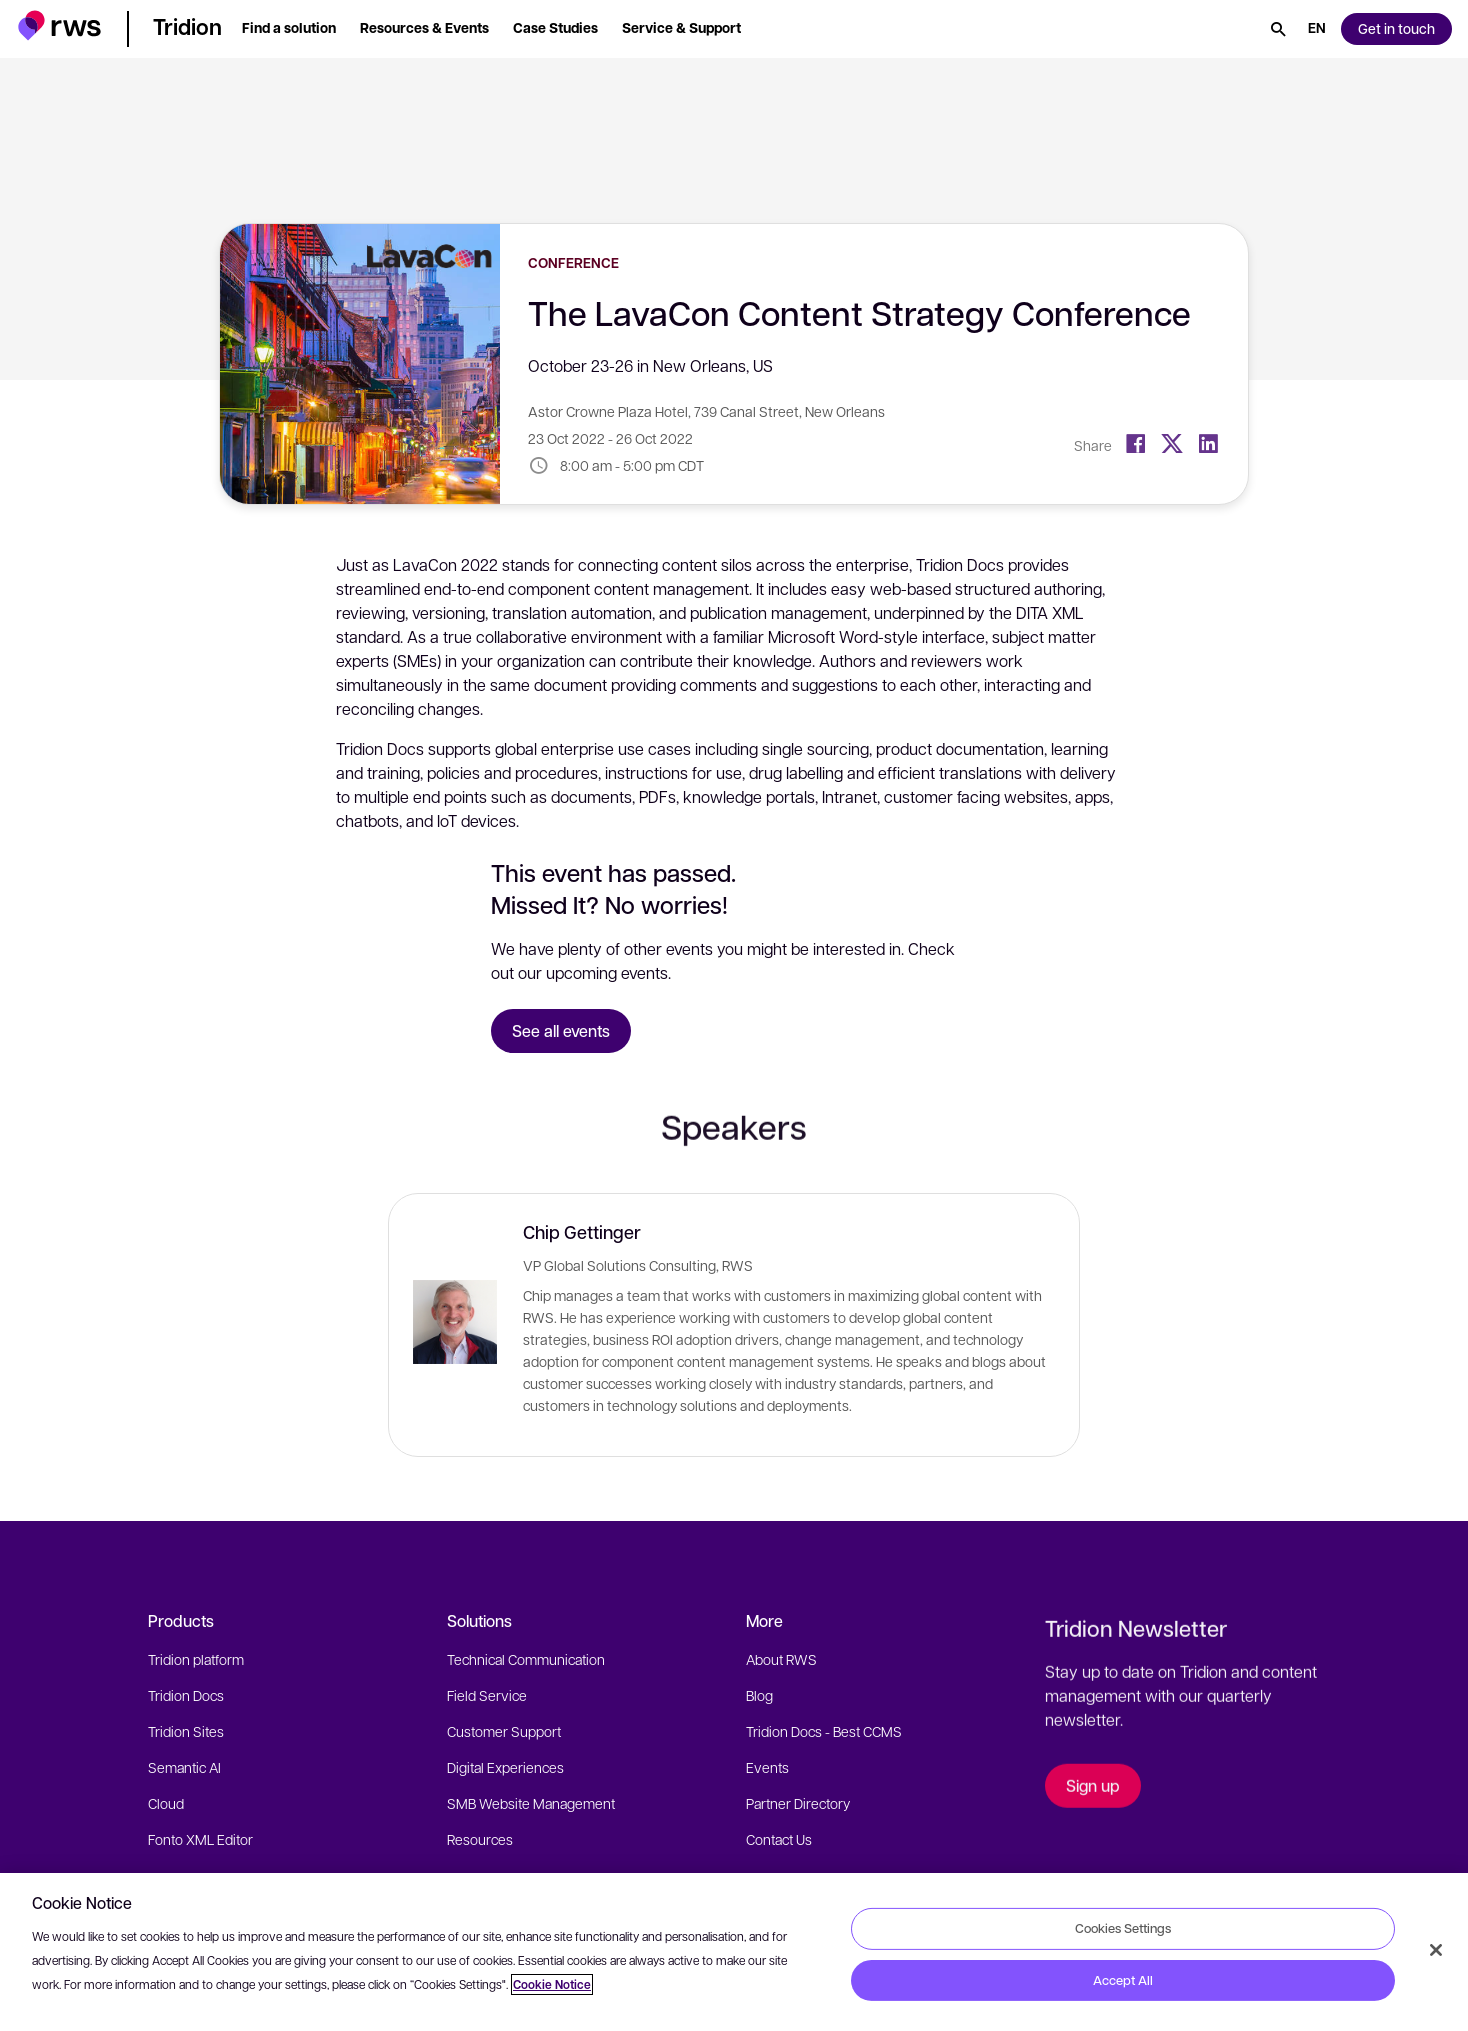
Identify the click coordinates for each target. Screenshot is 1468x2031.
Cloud (166, 1803)
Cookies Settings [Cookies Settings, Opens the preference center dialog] (1123, 1928)
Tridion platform (196, 1659)
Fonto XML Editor (200, 1839)
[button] (59, 25)
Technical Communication (526, 1659)
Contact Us (779, 1839)
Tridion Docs (186, 1695)
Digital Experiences (505, 1767)
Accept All (1123, 1980)
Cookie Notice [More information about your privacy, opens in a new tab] (552, 1984)
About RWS (781, 1659)
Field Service (487, 1695)
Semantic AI (184, 1767)
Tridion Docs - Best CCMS (824, 1731)
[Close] (1436, 1950)
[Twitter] (1172, 444)
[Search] (1278, 29)
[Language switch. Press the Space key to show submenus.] (1317, 29)
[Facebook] (1136, 444)
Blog (759, 1695)
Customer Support (504, 1731)
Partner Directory (798, 1803)
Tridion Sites (186, 1731)
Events (767, 1767)
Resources (480, 1839)
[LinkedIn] (1208, 444)
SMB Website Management (531, 1803)
